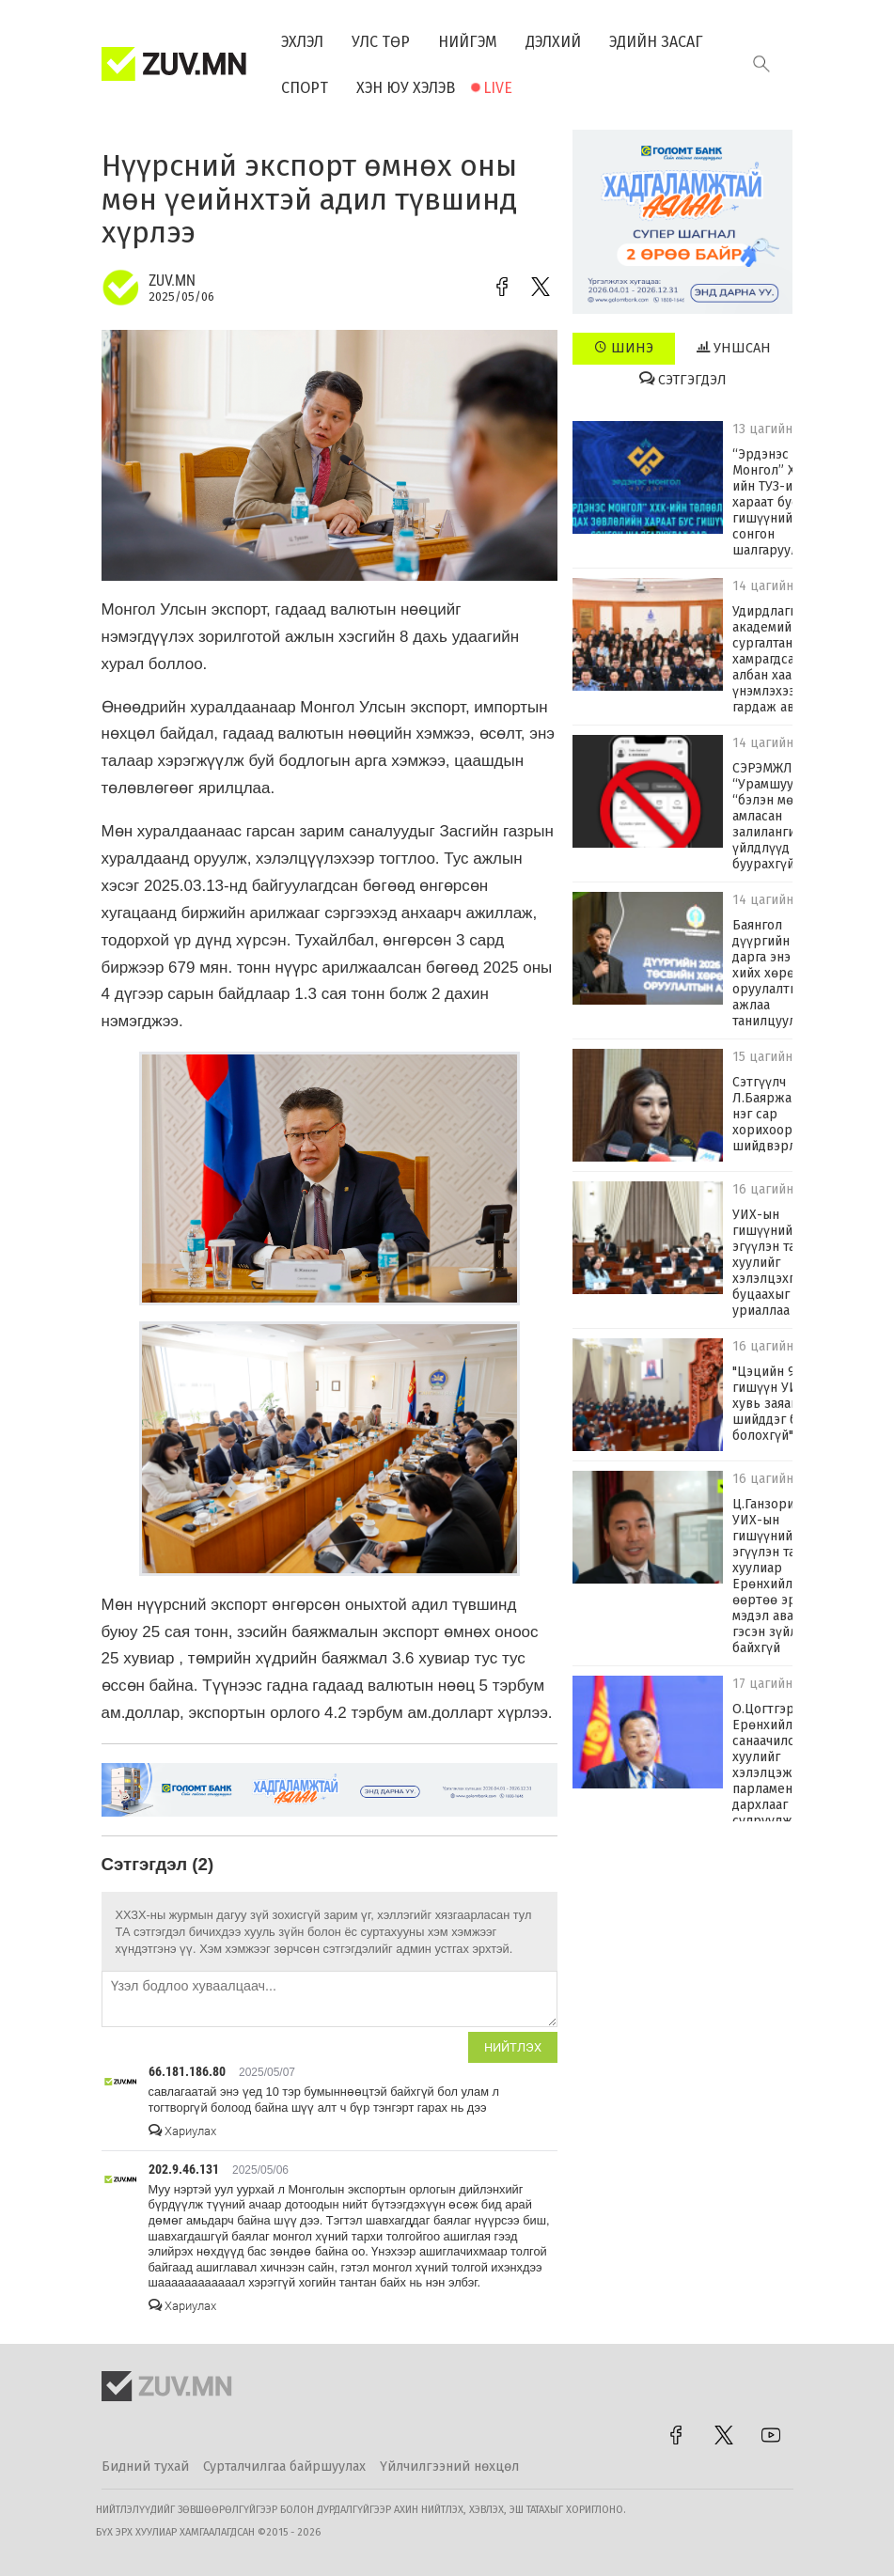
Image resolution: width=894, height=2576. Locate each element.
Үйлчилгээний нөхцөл (449, 2467)
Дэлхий (553, 42)
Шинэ (623, 347)
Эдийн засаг (656, 42)
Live (497, 88)
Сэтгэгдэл (683, 379)
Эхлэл (302, 42)
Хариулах (182, 2131)
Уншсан (734, 347)
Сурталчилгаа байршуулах (284, 2467)
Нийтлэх (512, 2047)
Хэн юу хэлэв (405, 88)
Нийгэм (467, 42)
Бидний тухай (145, 2467)
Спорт (304, 88)
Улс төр (381, 42)
